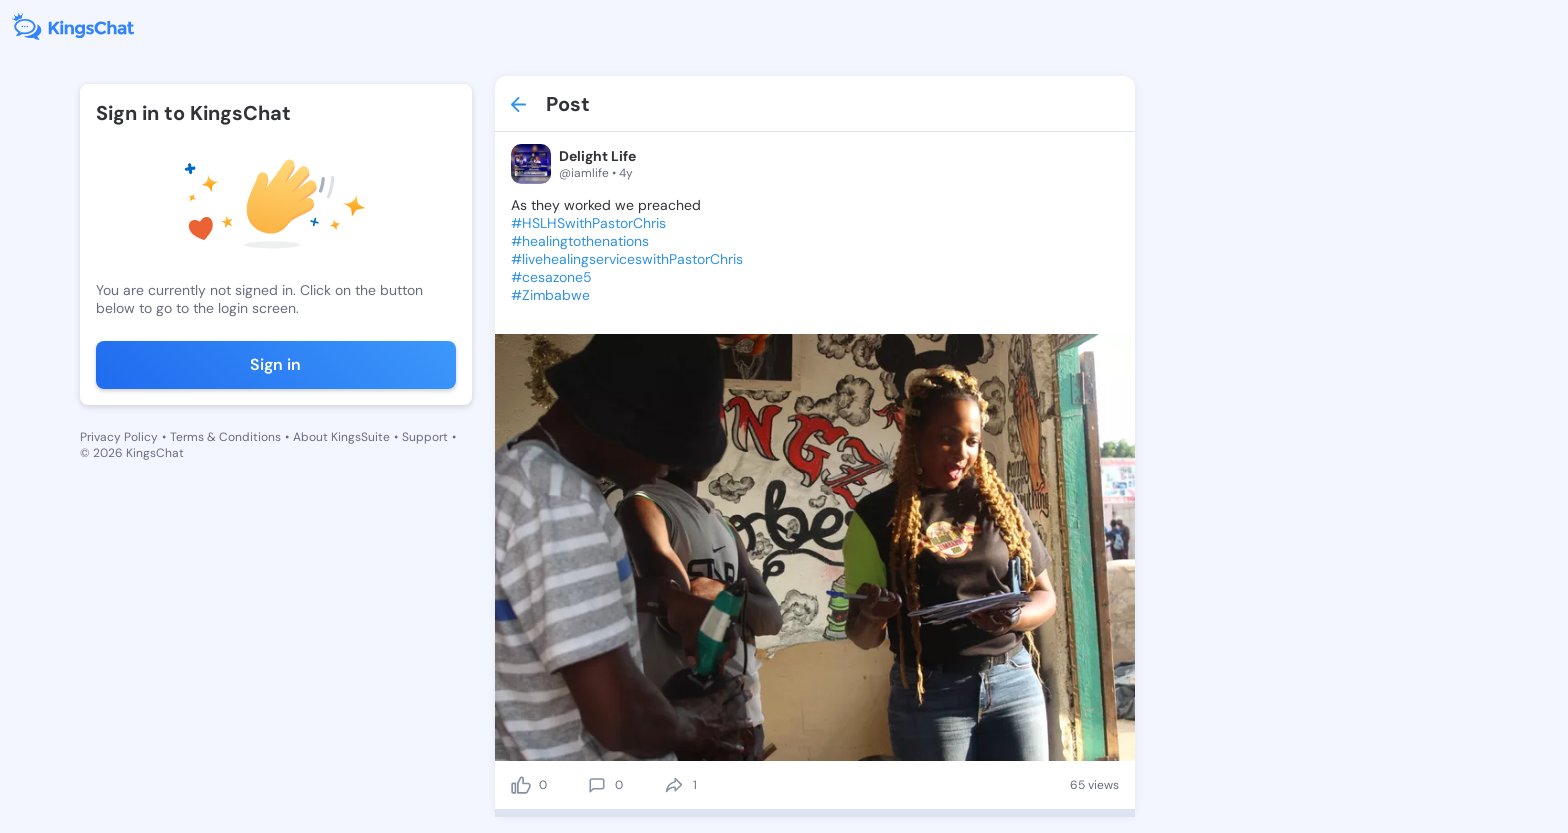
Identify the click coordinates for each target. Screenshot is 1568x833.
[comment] (597, 785)
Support (425, 437)
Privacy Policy (119, 437)
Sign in (275, 364)
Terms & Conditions (225, 437)
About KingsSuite (341, 437)
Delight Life (597, 156)
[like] (521, 785)
